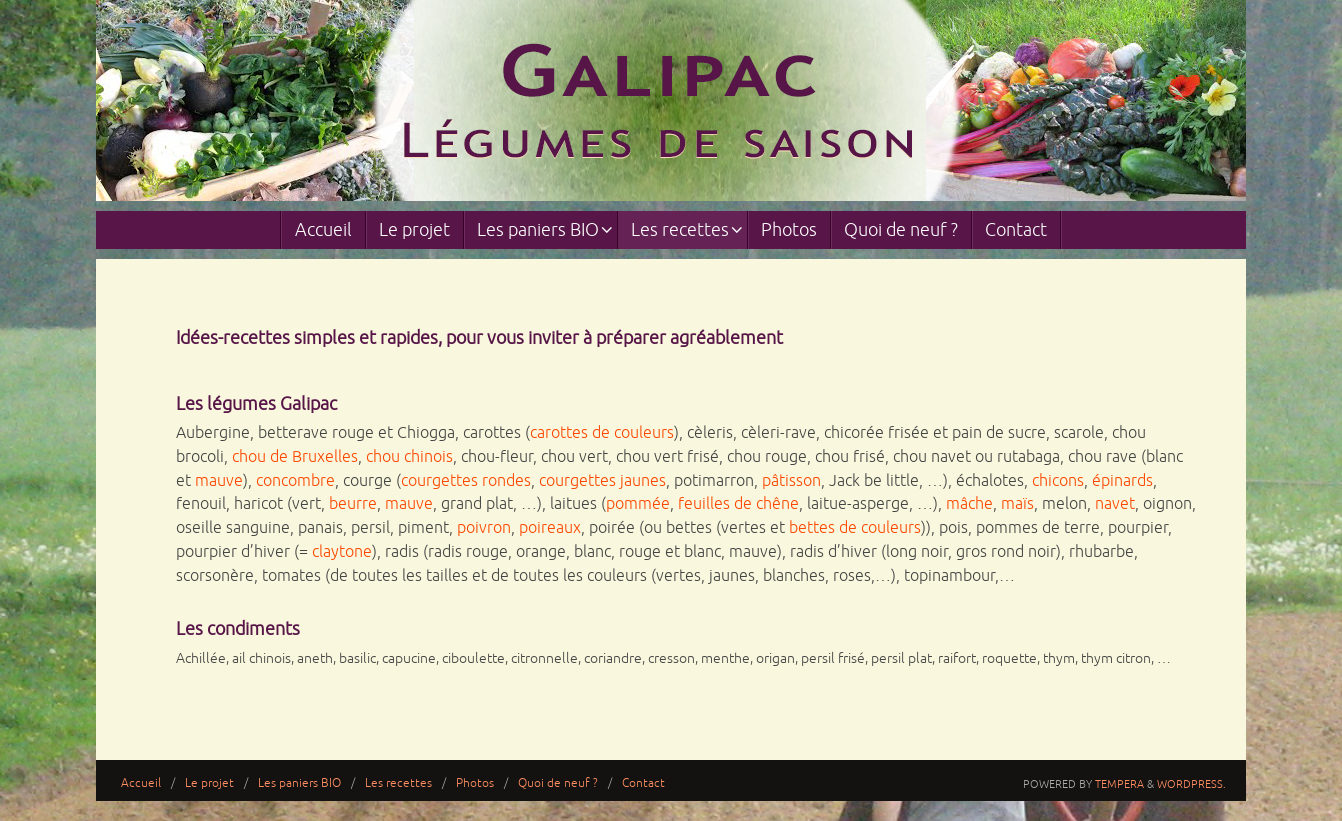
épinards (1122, 481)
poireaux (550, 528)
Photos (475, 783)
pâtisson (791, 481)
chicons (1058, 481)
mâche (969, 504)
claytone (342, 552)
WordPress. (1191, 784)
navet (1115, 504)
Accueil (141, 783)
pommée (638, 504)
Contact (643, 783)
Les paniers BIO (299, 783)
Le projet (209, 783)
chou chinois (409, 457)
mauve (219, 481)
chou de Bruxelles (295, 457)
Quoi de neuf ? (558, 783)
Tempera (1119, 784)
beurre (353, 504)
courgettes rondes (466, 481)
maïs (1017, 504)
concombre (295, 481)
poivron (484, 528)
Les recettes (398, 783)
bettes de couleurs (855, 528)
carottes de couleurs (602, 433)
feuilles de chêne (738, 504)
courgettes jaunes (602, 481)
